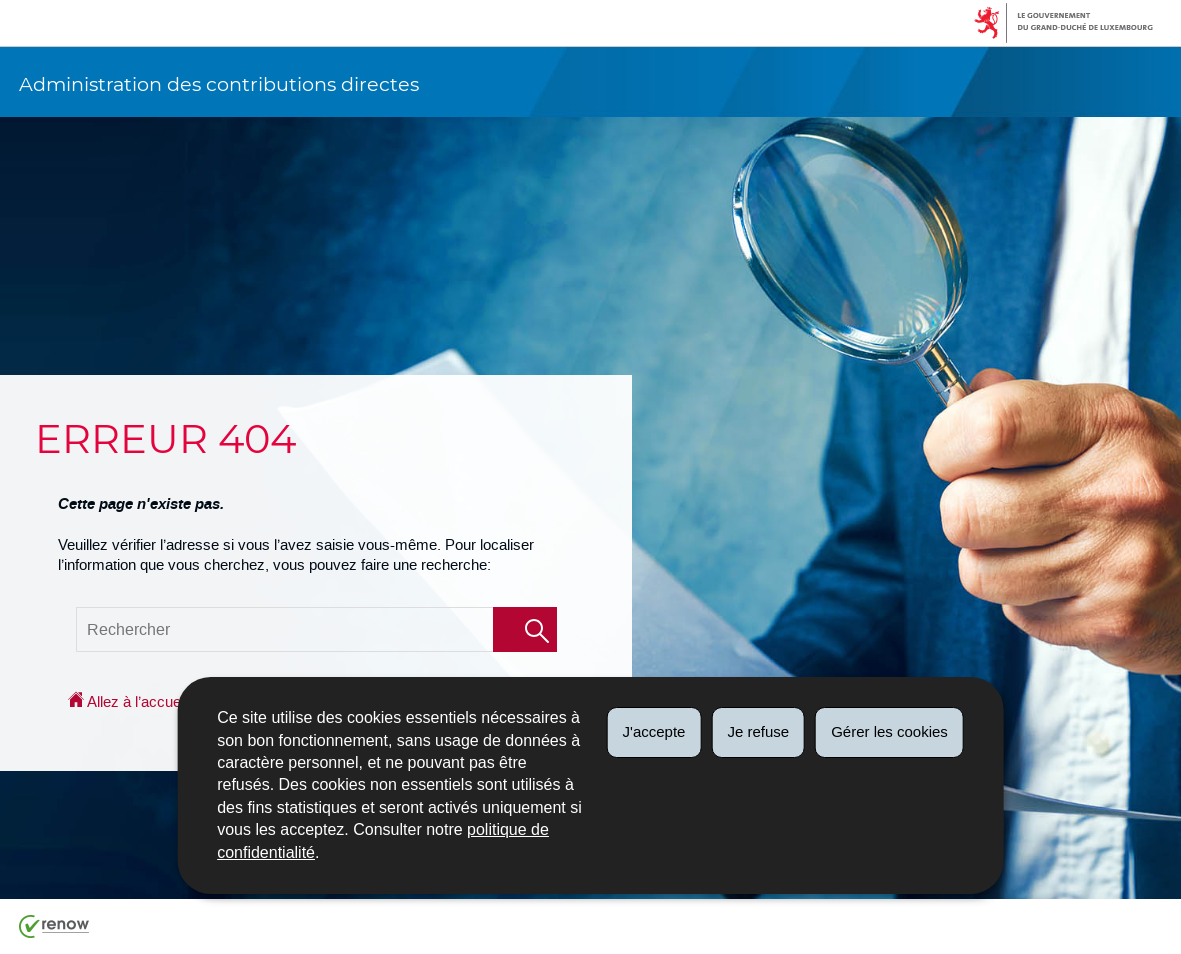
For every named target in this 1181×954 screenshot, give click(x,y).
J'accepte (654, 731)
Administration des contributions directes (219, 84)
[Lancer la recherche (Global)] (525, 629)
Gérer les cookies (889, 731)
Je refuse (758, 731)
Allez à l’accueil (127, 701)
